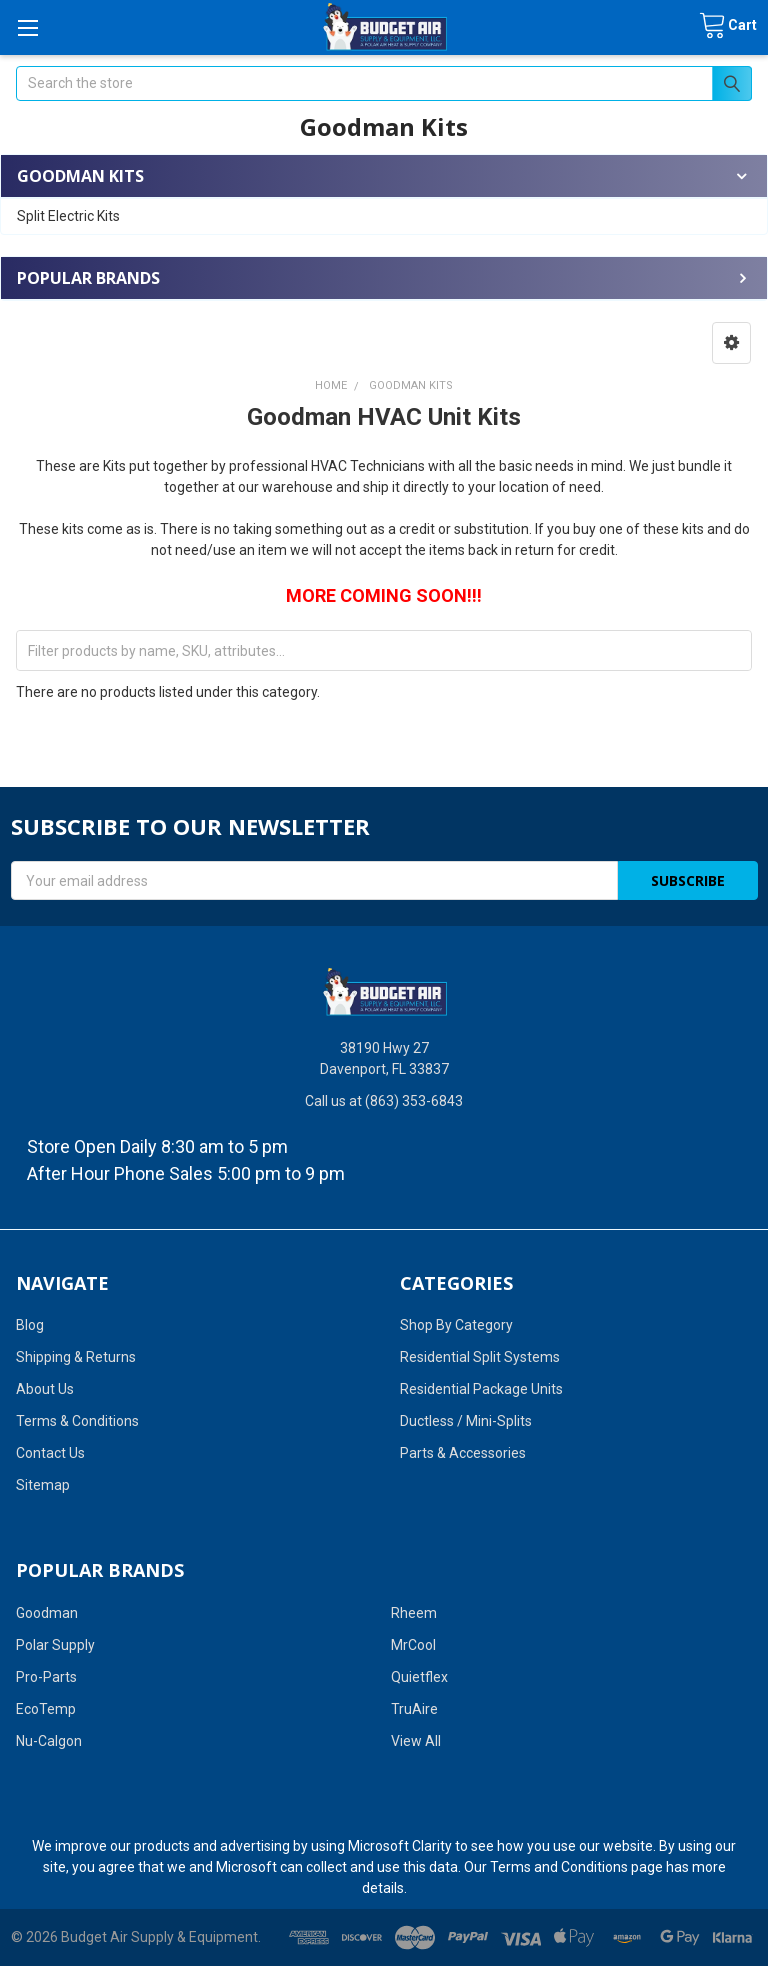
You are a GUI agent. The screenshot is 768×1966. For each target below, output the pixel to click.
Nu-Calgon (49, 1741)
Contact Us (50, 1453)
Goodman (47, 1613)
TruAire (414, 1709)
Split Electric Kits (68, 216)
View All (416, 1741)
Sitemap (43, 1485)
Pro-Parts (46, 1677)
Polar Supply (55, 1645)
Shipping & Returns (76, 1357)
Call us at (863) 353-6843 (384, 1101)
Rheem (414, 1613)
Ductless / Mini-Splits (466, 1421)
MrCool (413, 1645)
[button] (731, 343)
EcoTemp (46, 1709)
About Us (45, 1389)
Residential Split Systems (480, 1357)
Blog (30, 1325)
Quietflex (419, 1677)
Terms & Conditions (77, 1421)
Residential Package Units (481, 1389)
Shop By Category (456, 1325)
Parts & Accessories (463, 1453)
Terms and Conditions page (576, 1867)
